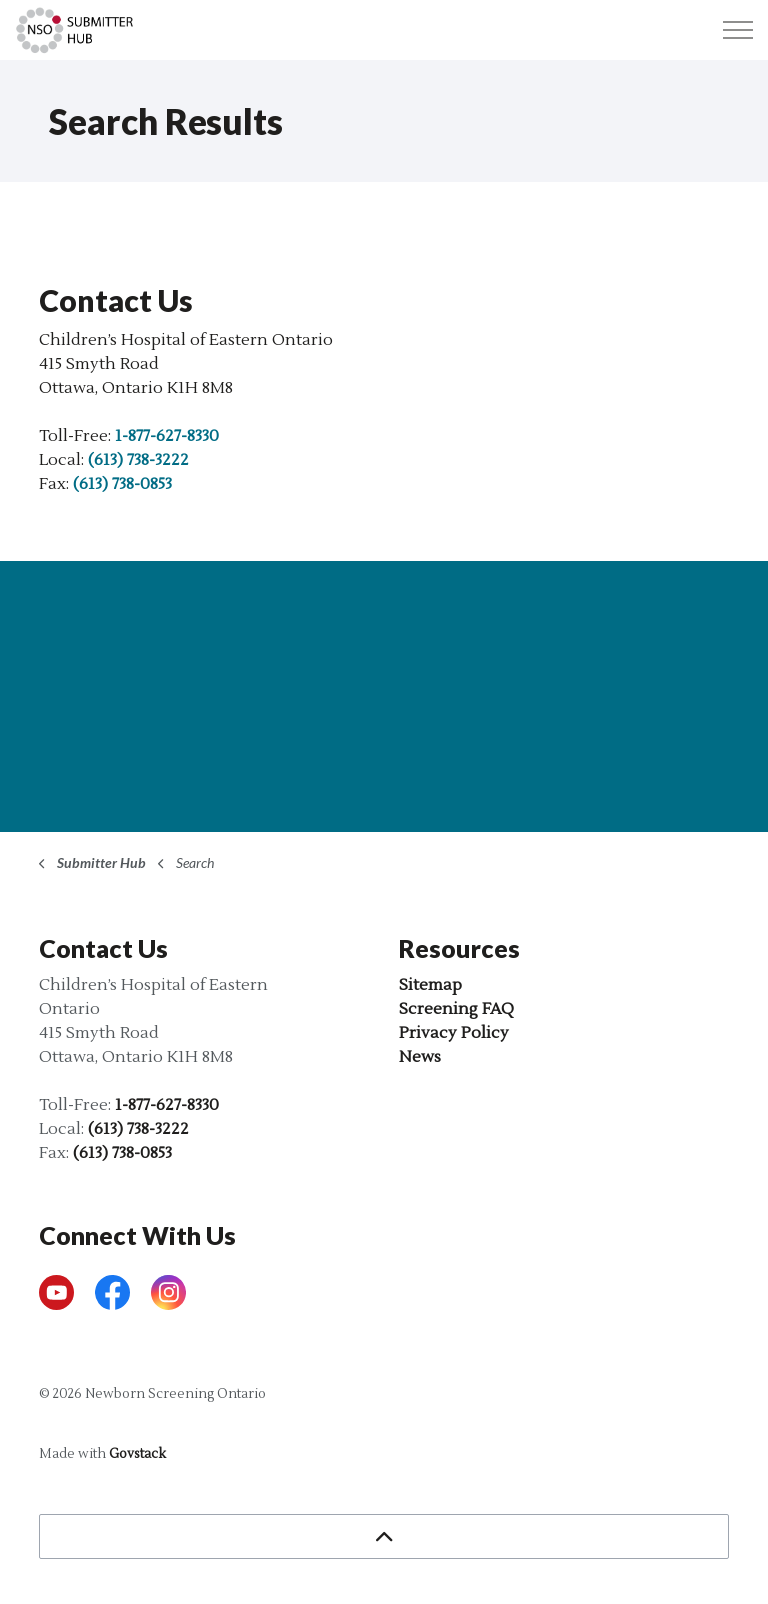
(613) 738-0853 (122, 484)
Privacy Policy (454, 1033)
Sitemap (430, 985)
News (420, 1057)
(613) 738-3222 (138, 460)
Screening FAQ (456, 1009)
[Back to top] (384, 1536)
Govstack (137, 1454)
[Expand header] (738, 30)
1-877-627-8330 (167, 436)
